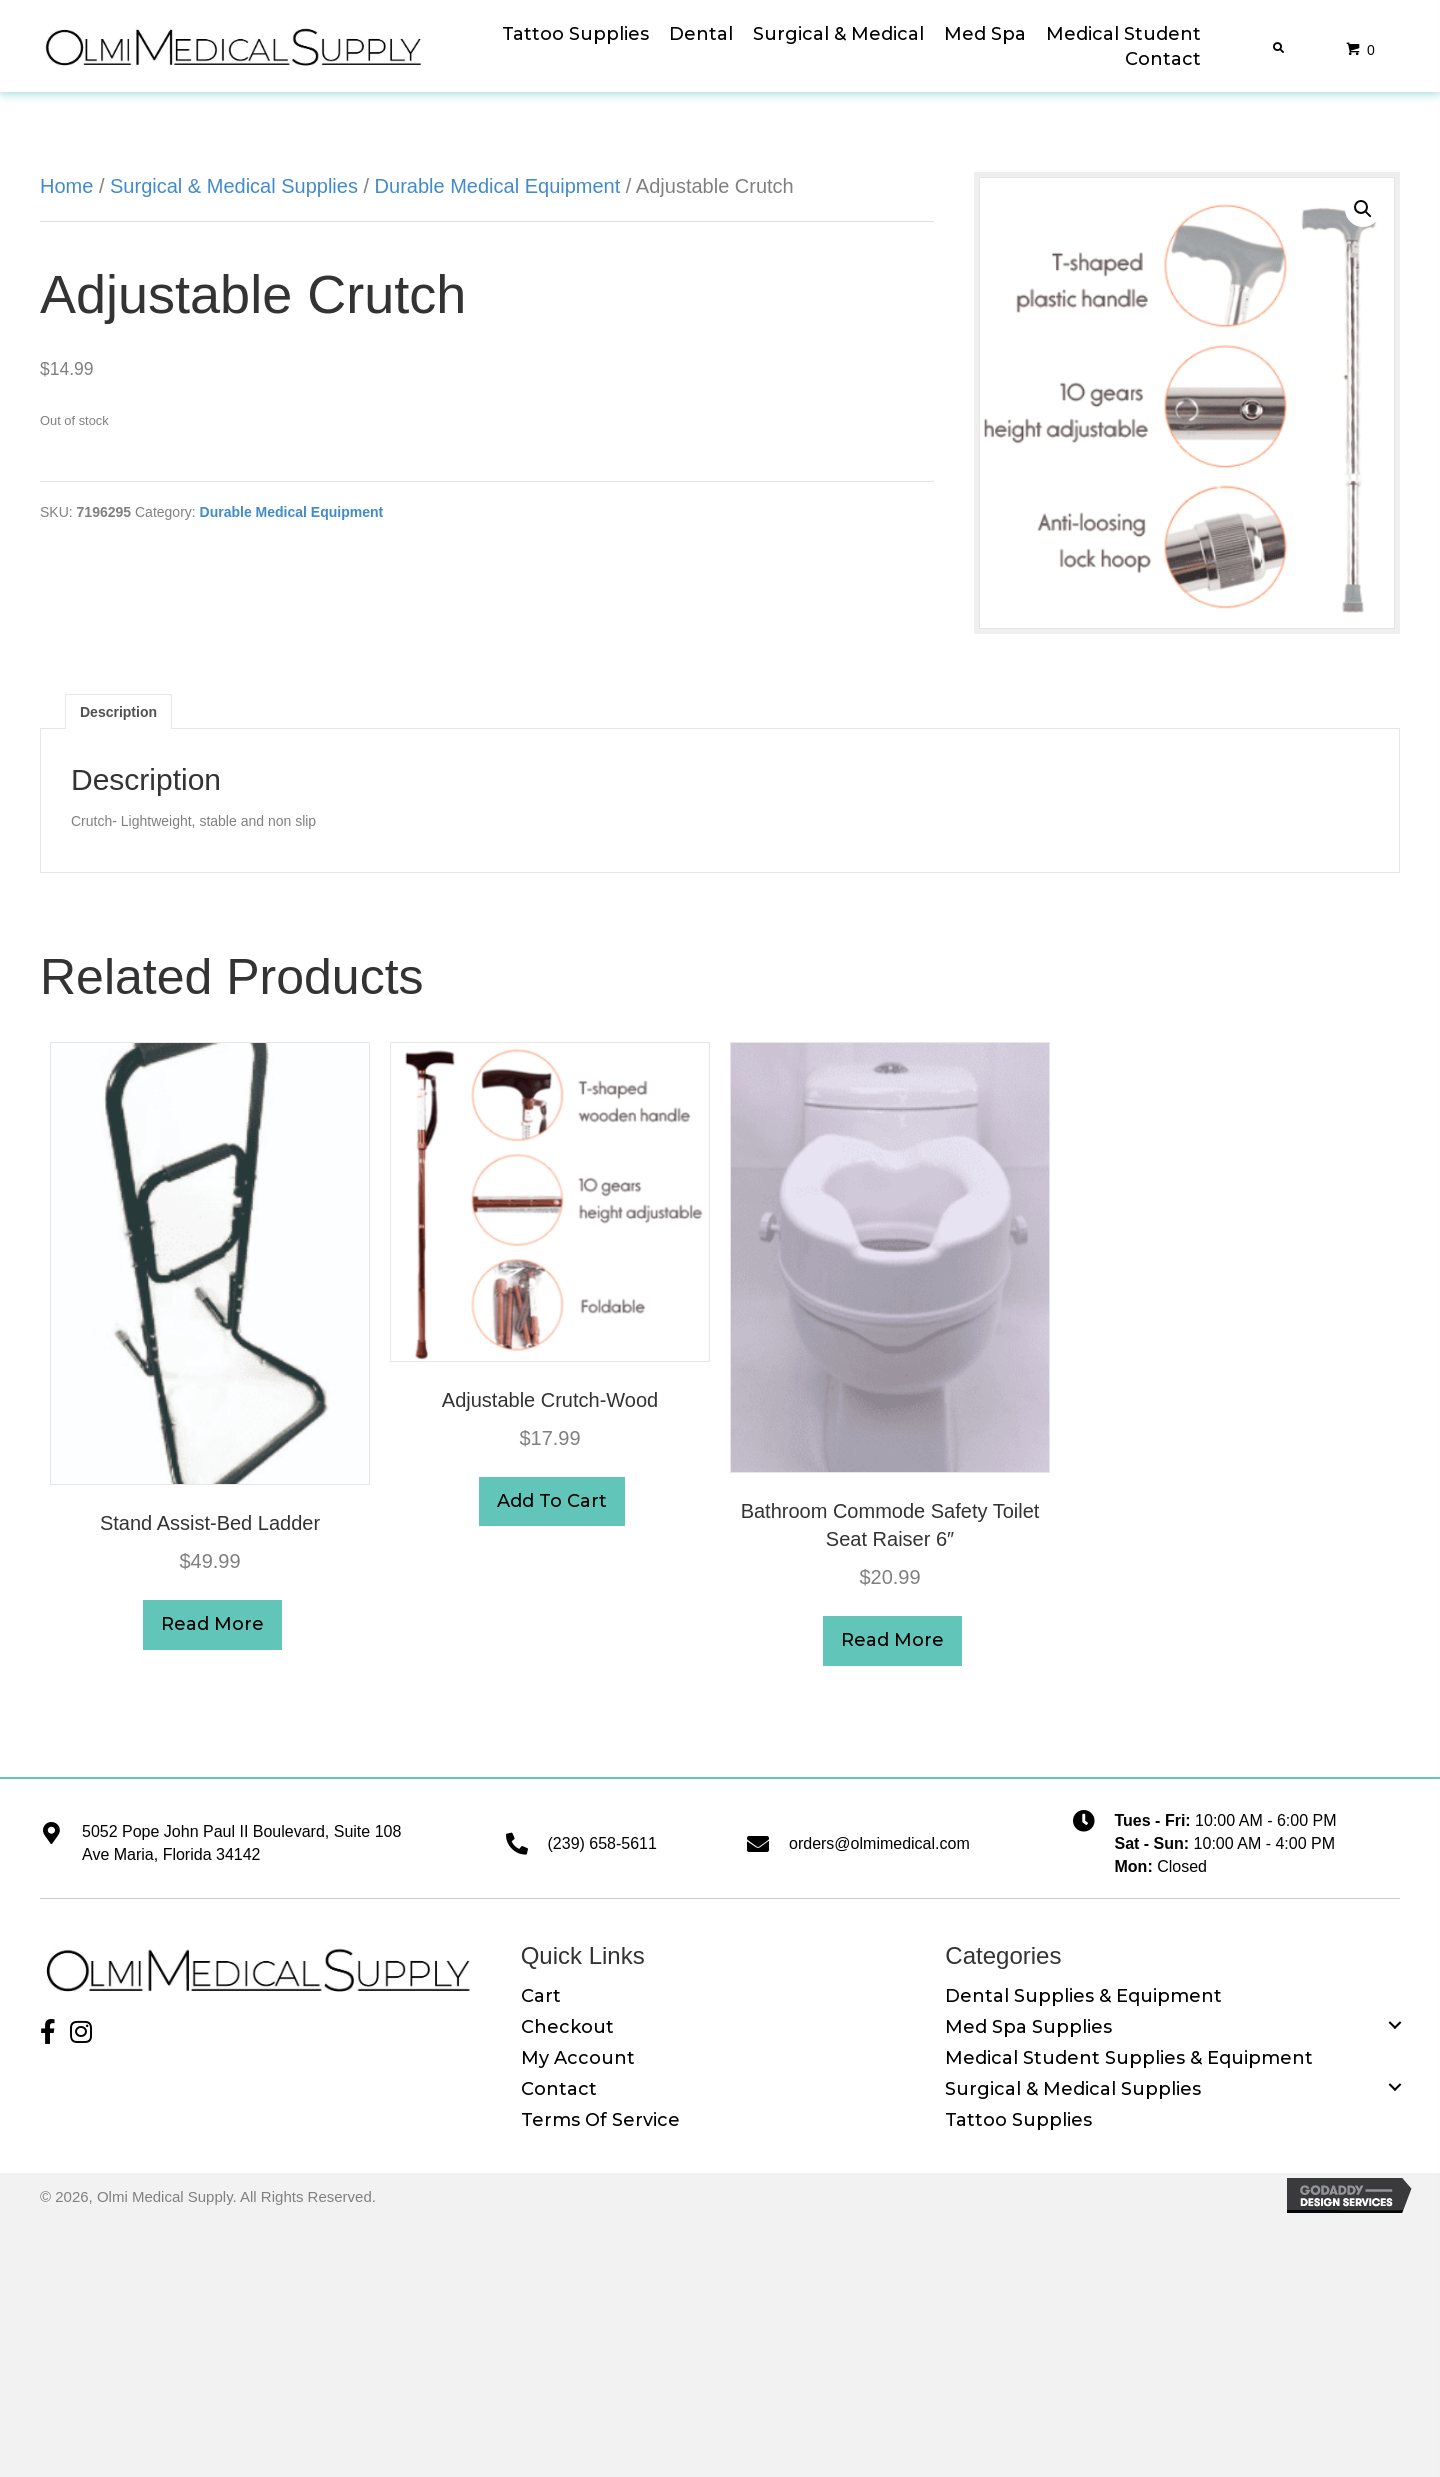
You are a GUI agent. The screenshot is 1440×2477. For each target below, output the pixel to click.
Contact (559, 2089)
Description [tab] (118, 712)
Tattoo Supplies (1018, 2120)
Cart (541, 1996)
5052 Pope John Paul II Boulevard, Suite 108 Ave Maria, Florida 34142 (241, 1843)
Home (66, 186)
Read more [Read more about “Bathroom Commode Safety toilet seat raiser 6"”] (892, 1640)
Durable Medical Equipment (498, 186)
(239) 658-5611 (602, 1843)
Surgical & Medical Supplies (234, 186)
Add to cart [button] (552, 1501)
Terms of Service (600, 2120)
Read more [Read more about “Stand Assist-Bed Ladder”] (212, 1624)
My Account (578, 2058)
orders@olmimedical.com (879, 1843)
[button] (1363, 209)
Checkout (567, 2027)
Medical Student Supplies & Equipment (1129, 2058)
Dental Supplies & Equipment (1083, 1996)
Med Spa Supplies (1028, 2027)
